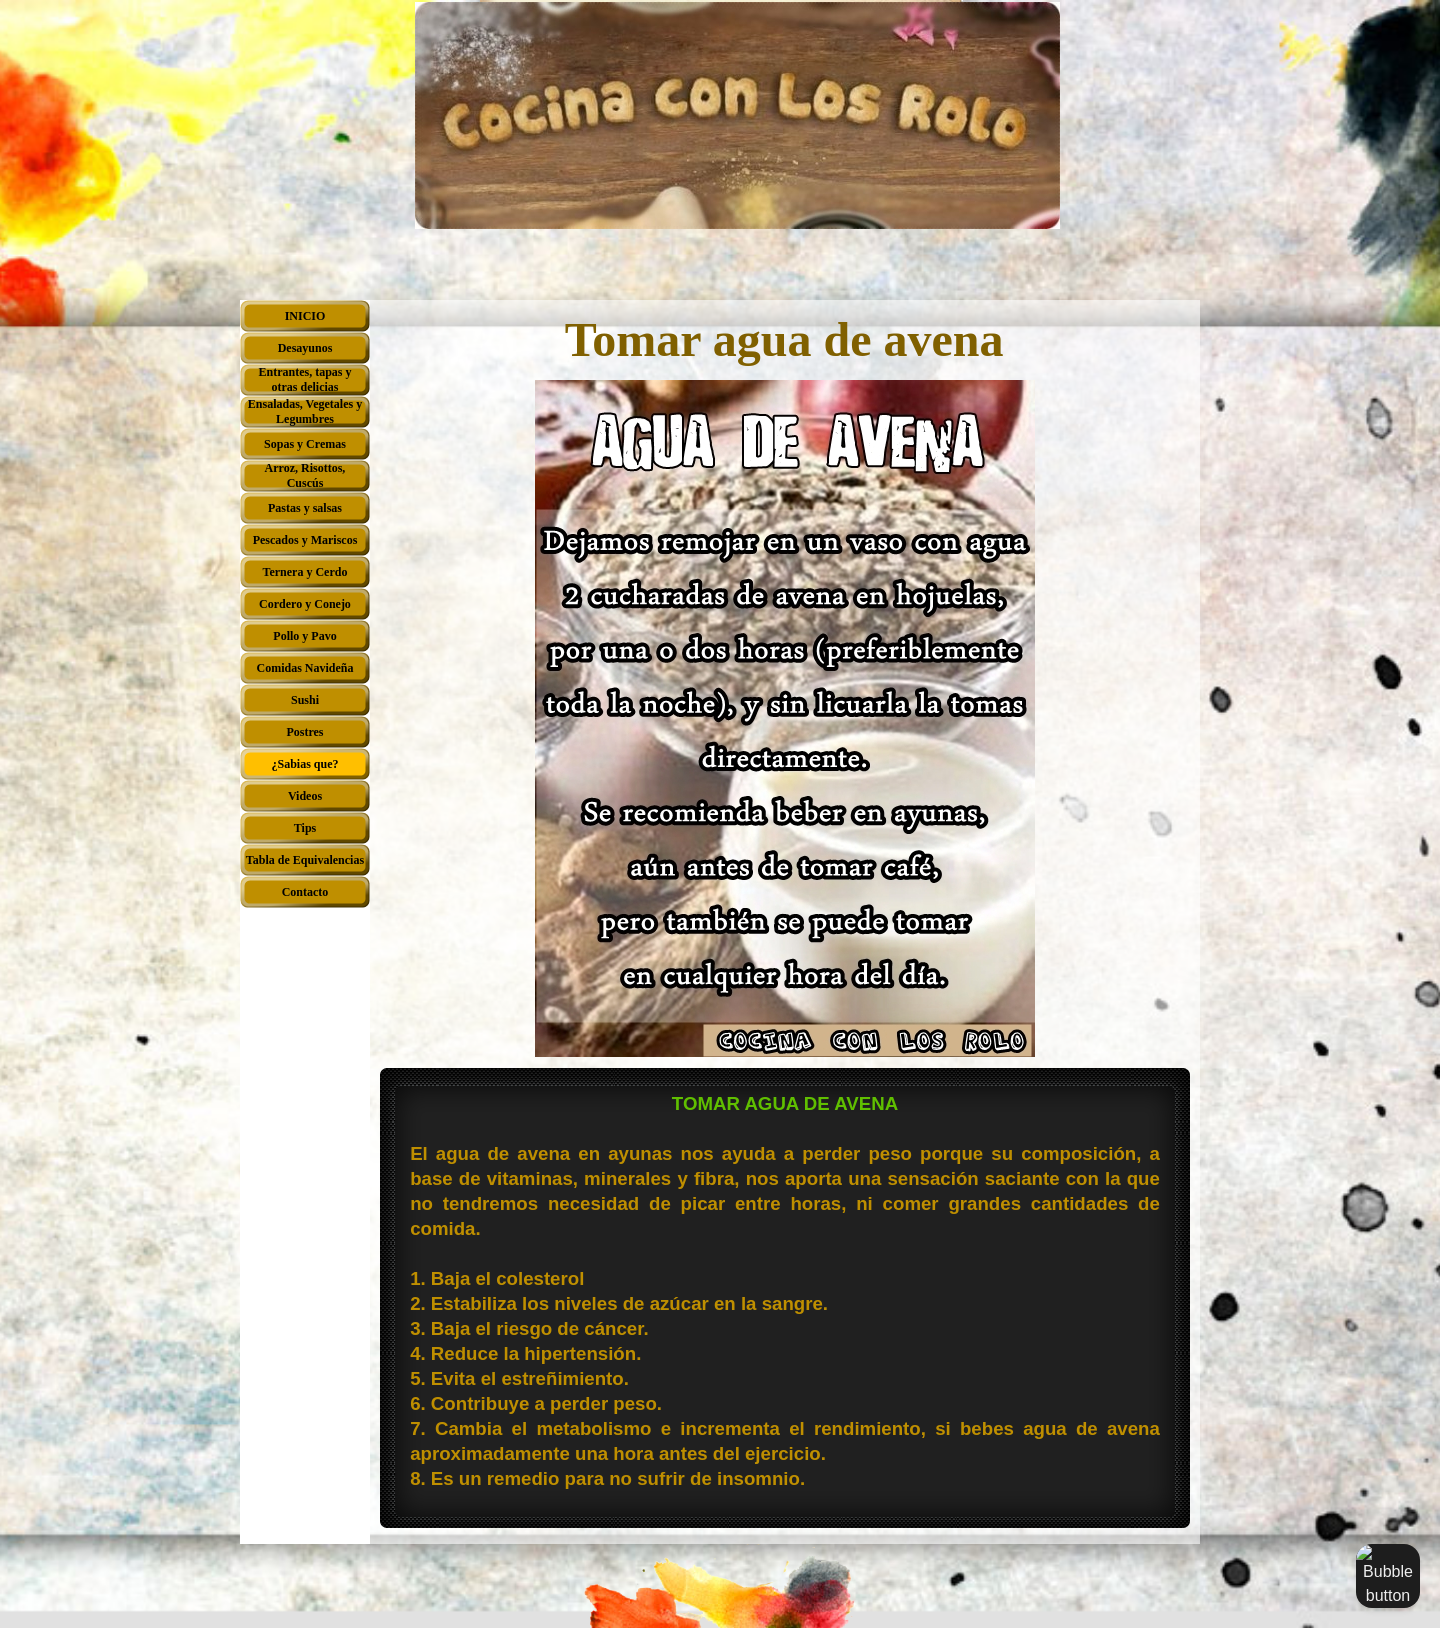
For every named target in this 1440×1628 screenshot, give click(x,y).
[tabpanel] (785, 1301)
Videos (305, 796)
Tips (305, 828)
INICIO (305, 316)
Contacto (305, 892)
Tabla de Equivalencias (305, 860)
